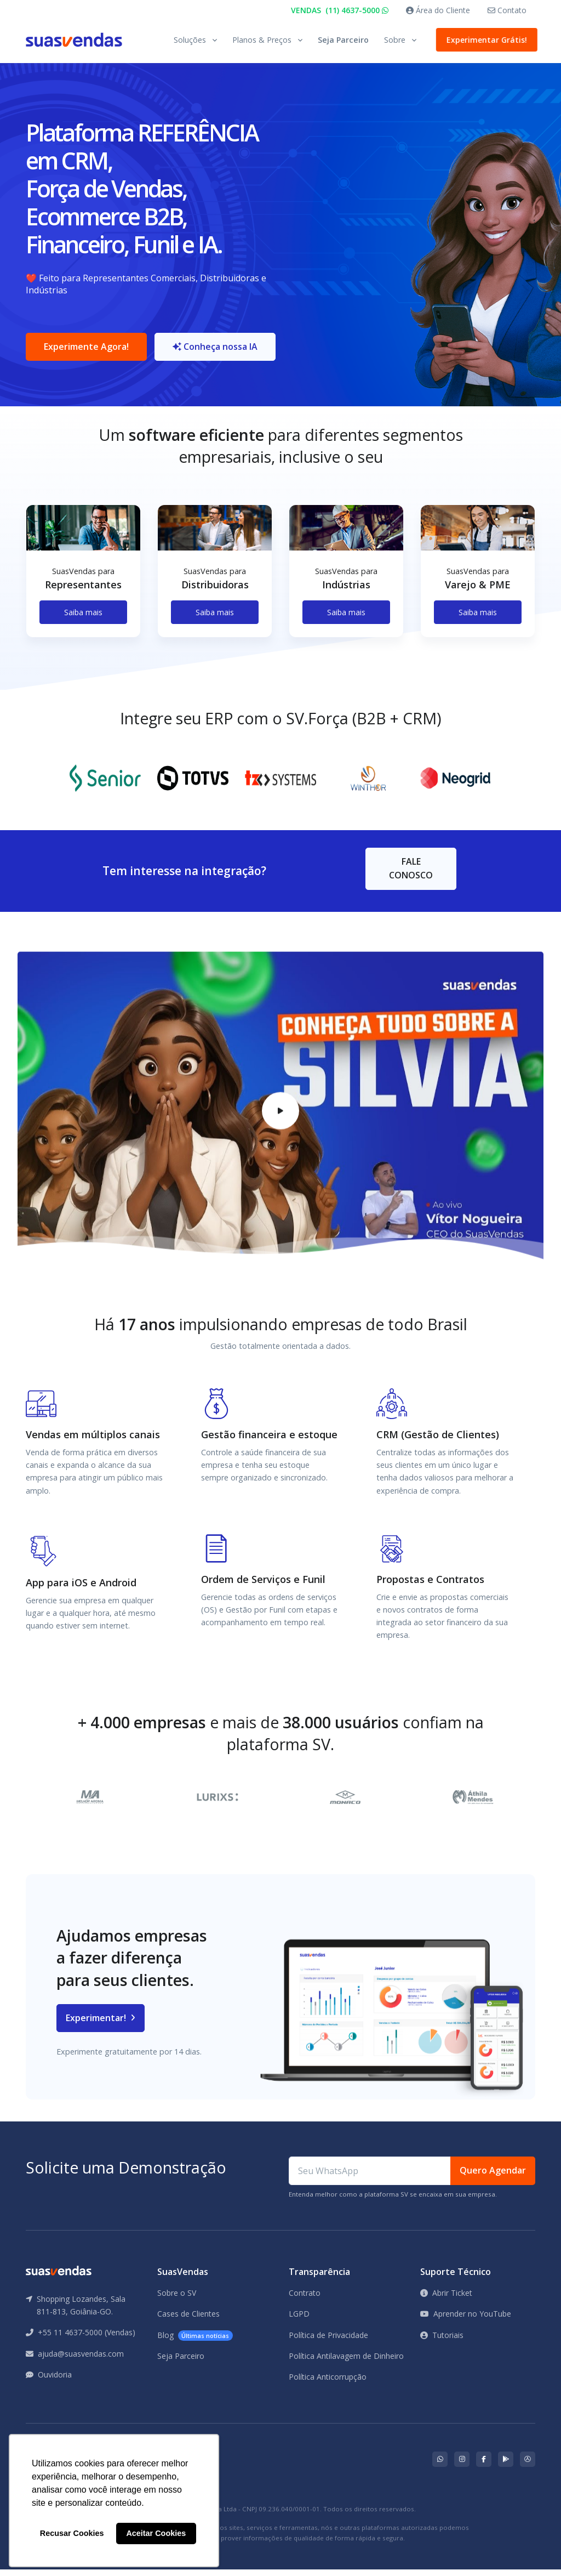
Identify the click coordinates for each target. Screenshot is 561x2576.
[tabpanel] (83, 586)
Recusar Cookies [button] (72, 2533)
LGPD (299, 2320)
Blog (195, 2341)
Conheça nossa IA (218, 350)
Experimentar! (100, 2024)
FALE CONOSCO (411, 874)
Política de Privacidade (328, 2341)
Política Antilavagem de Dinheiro (346, 2362)
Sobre (394, 40)
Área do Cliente (438, 10)
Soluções (190, 40)
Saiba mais (83, 618)
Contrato (304, 2299)
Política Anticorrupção (328, 2383)
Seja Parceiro (343, 40)
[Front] (74, 39)
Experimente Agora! (86, 350)
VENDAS (339, 10)
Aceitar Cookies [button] (156, 2533)
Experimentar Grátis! (484, 40)
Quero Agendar (493, 2177)
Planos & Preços (261, 40)
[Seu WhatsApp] (370, 2177)
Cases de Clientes (188, 2320)
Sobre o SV (176, 2299)
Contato (507, 10)
